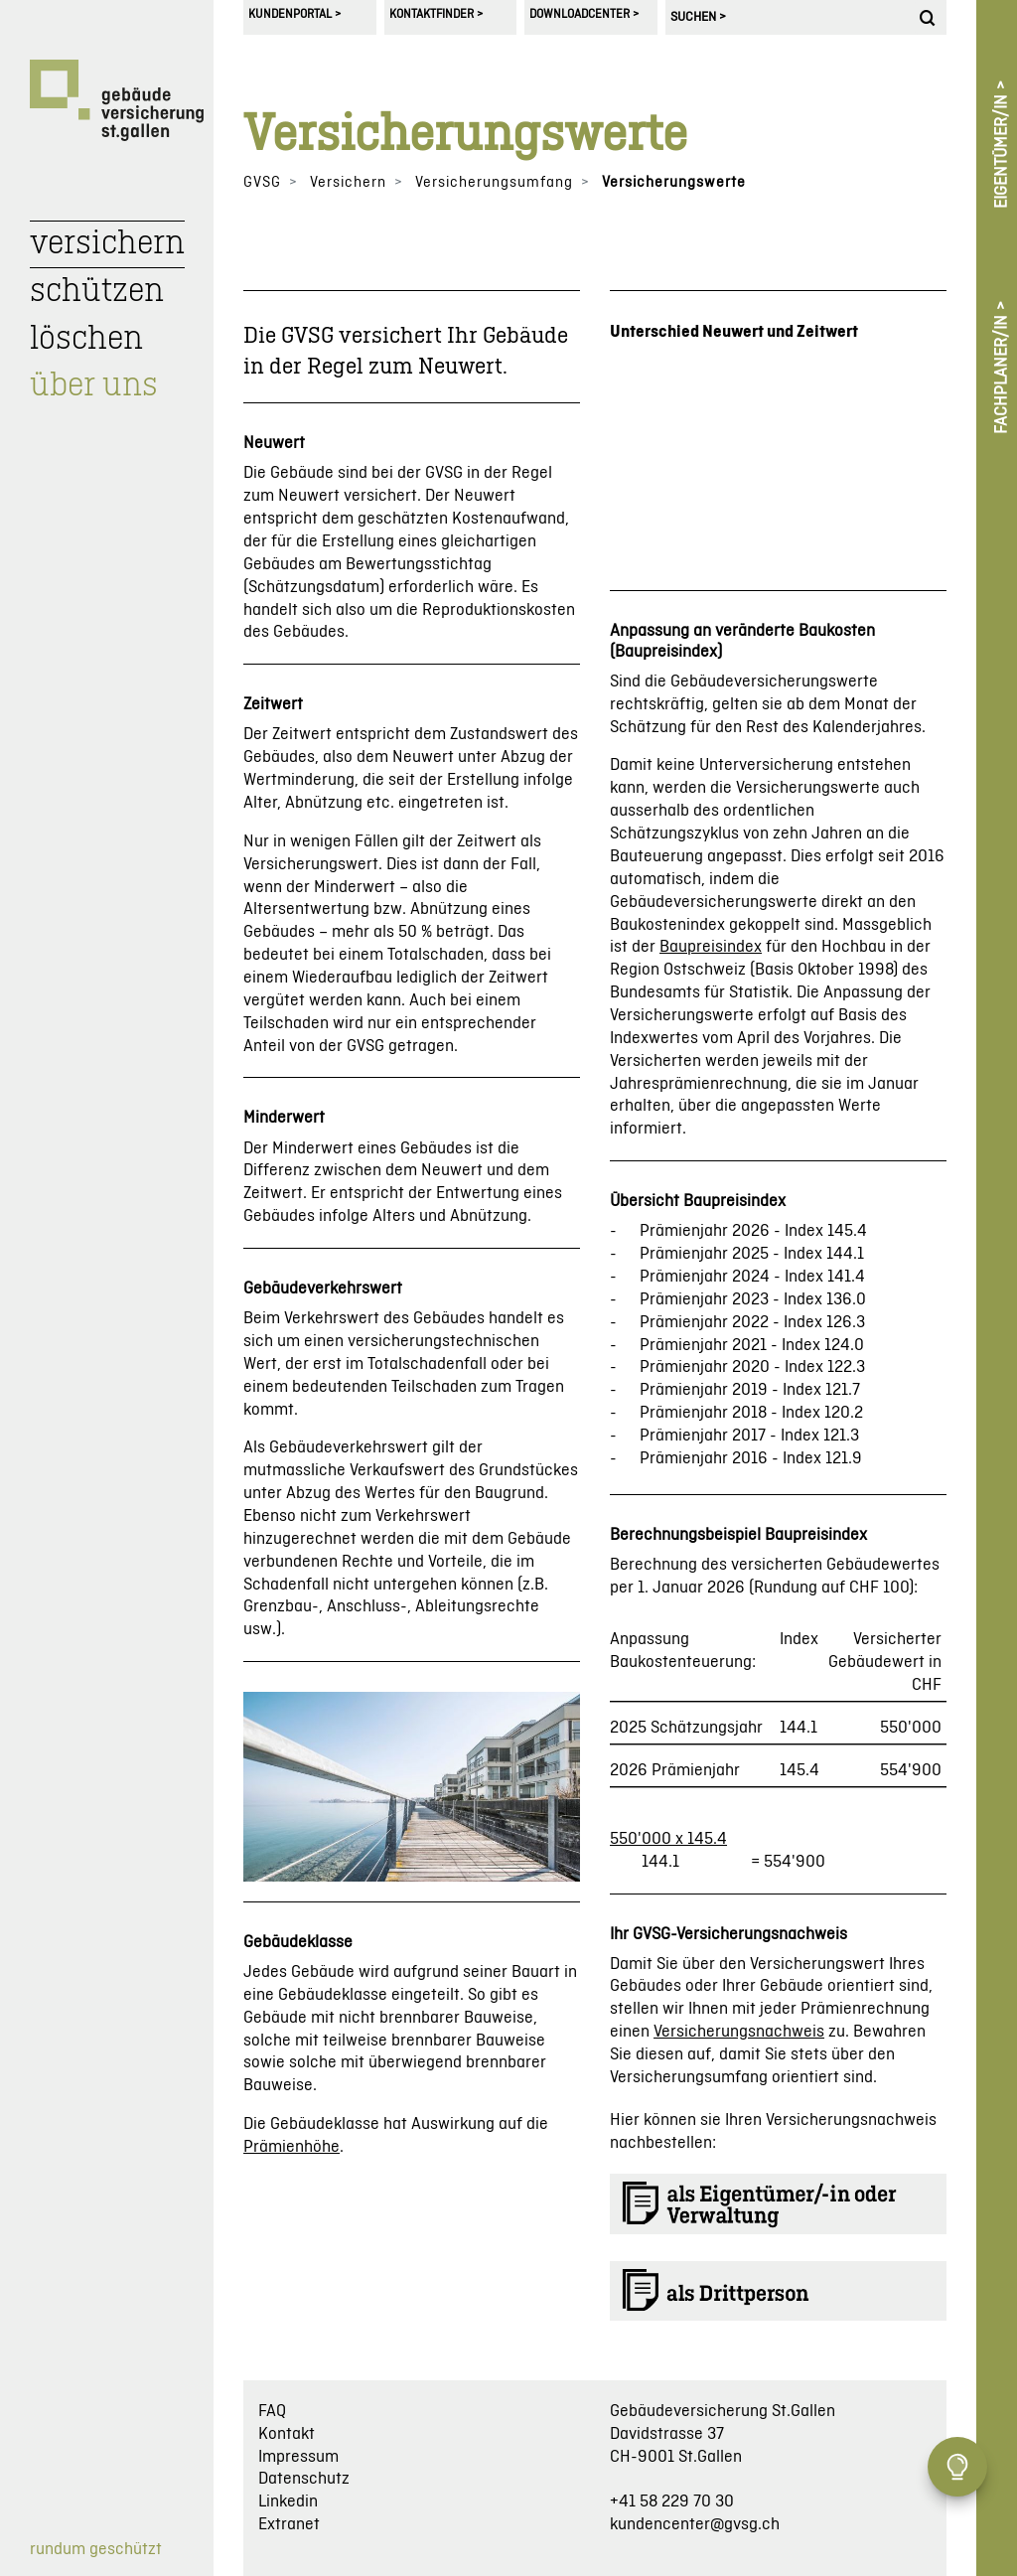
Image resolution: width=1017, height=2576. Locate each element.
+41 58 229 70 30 (672, 2501)
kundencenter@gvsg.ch (695, 2524)
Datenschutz (304, 2479)
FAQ (272, 2411)
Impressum (298, 2457)
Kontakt (286, 2434)
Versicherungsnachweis (739, 2032)
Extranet (289, 2524)
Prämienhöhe (291, 2147)
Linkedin (288, 2501)
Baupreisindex (710, 947)
